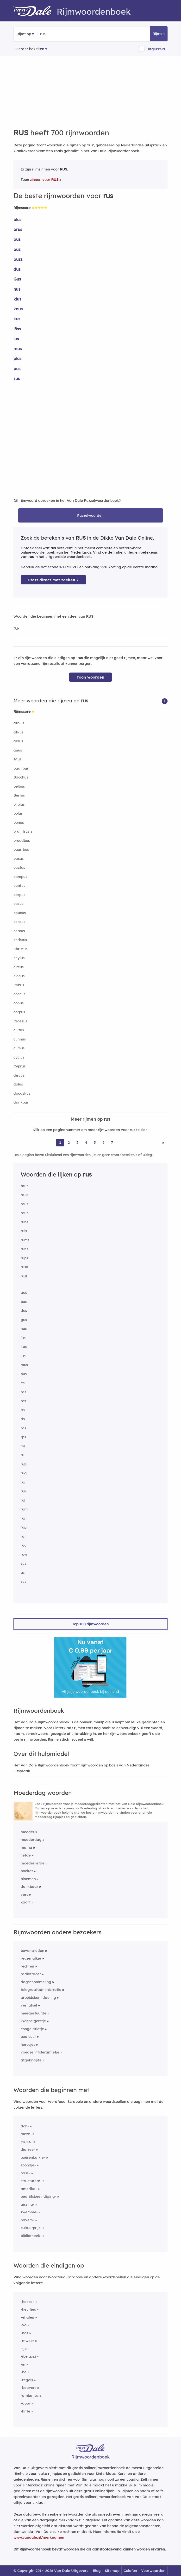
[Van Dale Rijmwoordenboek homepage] (35, 11)
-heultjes (28, 2309)
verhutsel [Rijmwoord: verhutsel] (29, 2005)
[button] (165, 701)
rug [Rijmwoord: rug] (24, 1473)
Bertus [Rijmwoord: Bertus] (19, 795)
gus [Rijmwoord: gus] (24, 1319)
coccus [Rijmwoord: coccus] (19, 994)
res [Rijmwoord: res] (23, 1401)
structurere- (31, 2180)
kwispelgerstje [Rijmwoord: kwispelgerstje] (33, 2021)
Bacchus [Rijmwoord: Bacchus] (20, 777)
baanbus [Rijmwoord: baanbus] (21, 768)
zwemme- (29, 2212)
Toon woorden (90, 677)
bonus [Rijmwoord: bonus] (18, 822)
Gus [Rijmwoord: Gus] (17, 278)
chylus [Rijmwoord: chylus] (19, 957)
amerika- (29, 2188)
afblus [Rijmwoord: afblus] (18, 723)
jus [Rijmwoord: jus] (23, 1337)
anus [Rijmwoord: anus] (17, 750)
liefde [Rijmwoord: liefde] (26, 1855)
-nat (24, 2333)
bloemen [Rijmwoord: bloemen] (28, 1878)
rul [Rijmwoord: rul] (23, 1500)
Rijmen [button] (159, 33)
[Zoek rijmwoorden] (63, 33)
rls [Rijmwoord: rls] (23, 1419)
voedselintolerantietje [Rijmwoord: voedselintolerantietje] (40, 2052)
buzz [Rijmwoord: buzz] (17, 259)
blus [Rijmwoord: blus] (17, 219)
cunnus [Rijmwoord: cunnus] (19, 1039)
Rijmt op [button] (24, 34)
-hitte (25, 2411)
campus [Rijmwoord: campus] (20, 876)
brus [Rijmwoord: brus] (17, 229)
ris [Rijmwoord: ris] (23, 1410)
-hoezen (28, 2301)
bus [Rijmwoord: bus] (16, 239)
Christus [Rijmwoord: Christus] (20, 949)
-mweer (27, 2340)
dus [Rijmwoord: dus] (16, 269)
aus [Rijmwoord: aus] (24, 1292)
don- (25, 2126)
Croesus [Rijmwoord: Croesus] (20, 1021)
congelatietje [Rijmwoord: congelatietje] (32, 2029)
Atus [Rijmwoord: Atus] (17, 759)
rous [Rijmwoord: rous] (24, 1212)
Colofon (130, 2570)
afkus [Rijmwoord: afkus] (18, 732)
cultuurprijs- (31, 2227)
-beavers (28, 2387)
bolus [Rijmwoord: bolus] (18, 813)
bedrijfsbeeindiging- (38, 2196)
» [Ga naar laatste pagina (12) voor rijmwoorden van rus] (163, 1142)
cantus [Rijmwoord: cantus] (19, 885)
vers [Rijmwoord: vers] (24, 1894)
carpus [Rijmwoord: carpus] (19, 894)
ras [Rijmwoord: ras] (23, 1392)
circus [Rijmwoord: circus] (18, 967)
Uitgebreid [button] (155, 49)
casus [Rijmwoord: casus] (18, 903)
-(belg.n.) (28, 2356)
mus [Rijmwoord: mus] (17, 348)
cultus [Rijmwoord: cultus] (18, 1030)
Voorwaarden (153, 2570)
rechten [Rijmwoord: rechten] (27, 1966)
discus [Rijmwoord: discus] (18, 1075)
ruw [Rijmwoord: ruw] (24, 1554)
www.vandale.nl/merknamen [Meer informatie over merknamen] (38, 2537)
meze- (26, 2133)
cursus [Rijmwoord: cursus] (19, 1048)
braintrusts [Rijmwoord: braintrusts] (22, 831)
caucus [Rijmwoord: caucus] (19, 912)
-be (23, 2372)
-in (23, 2364)
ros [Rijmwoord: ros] (23, 1428)
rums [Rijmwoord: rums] (25, 1240)
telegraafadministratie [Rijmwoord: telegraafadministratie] (41, 1989)
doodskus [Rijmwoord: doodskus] (21, 1093)
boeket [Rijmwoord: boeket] (27, 1871)
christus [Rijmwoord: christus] (20, 939)
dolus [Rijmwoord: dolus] (18, 1084)
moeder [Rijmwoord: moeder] (27, 1832)
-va (24, 2325)
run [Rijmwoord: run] (23, 1518)
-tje (24, 2348)
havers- (27, 2220)
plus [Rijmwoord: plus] (17, 358)
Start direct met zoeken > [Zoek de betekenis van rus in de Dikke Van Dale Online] (53, 580)
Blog (97, 2570)
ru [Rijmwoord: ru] (22, 1455)
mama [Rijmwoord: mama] (26, 1847)
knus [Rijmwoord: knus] (18, 308)
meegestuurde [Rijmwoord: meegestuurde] (33, 2013)
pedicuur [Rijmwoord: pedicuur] (28, 2036)
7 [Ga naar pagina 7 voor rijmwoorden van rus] (112, 1142)
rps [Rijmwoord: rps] (23, 1437)
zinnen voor (44, 179)
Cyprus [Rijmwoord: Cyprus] (19, 1066)
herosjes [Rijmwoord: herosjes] (28, 2044)
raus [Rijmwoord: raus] (24, 1194)
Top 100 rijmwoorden (90, 1624)
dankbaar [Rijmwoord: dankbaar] (29, 1886)
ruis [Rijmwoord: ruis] (24, 1231)
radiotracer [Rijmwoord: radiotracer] (31, 1974)
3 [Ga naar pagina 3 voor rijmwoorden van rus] (77, 1142)
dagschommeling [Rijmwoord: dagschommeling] (36, 1982)
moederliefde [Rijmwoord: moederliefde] (32, 1863)
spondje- (28, 2165)
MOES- (26, 2141)
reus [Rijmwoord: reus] (24, 1204)
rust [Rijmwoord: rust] (24, 1276)
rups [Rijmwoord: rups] (24, 1258)
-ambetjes (29, 2395)
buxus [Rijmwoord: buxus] (18, 858)
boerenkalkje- (33, 2157)
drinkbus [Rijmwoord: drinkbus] (21, 1102)
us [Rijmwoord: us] (23, 1572)
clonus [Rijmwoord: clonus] (19, 976)
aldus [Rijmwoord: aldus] (18, 741)
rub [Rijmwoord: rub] (23, 1464)
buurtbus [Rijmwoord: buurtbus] (21, 849)
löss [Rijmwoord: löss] (17, 328)
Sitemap (112, 2570)
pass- (25, 2173)
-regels (27, 2380)
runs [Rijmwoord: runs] (24, 1249)
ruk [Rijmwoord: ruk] (23, 1491)
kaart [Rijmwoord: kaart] (26, 1902)
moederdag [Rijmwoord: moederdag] (31, 1839)
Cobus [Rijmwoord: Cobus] (18, 985)
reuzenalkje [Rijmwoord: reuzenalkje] (31, 1958)
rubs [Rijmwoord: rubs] (24, 1222)
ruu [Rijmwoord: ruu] (23, 1545)
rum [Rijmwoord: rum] (24, 1509)
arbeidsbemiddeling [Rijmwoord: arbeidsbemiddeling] (38, 1997)
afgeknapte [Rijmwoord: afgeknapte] (31, 2060)
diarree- (28, 2149)
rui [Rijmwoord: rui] (23, 1482)
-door (25, 2403)
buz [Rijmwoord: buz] (16, 249)
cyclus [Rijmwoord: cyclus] (18, 1057)
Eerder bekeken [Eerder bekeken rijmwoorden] (30, 48)
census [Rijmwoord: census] (19, 921)
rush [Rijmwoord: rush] (24, 1267)
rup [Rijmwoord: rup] (23, 1527)
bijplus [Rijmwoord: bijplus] (19, 804)
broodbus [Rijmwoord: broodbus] (21, 840)
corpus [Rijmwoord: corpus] (19, 1012)
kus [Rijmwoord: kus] (16, 318)
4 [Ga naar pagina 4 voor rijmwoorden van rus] (86, 1142)
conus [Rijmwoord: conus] (18, 1003)
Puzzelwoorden (90, 515)
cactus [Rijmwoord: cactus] (19, 867)
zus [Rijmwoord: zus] (16, 378)
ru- (16, 628)
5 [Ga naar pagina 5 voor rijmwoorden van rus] (95, 1142)
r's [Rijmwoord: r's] (23, 1382)
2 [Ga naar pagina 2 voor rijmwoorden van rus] (69, 1142)
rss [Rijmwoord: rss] (23, 1446)
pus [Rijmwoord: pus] (16, 368)
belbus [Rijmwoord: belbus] (19, 786)
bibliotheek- (31, 2235)
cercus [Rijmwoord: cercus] (19, 930)
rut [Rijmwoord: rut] (23, 1536)
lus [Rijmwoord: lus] (16, 338)
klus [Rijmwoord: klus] (17, 298)
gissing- (27, 2204)
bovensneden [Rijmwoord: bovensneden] (32, 1950)
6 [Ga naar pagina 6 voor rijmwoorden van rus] (103, 1142)
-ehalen (27, 2317)
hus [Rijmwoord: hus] (16, 289)
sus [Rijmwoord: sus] (23, 1563)
